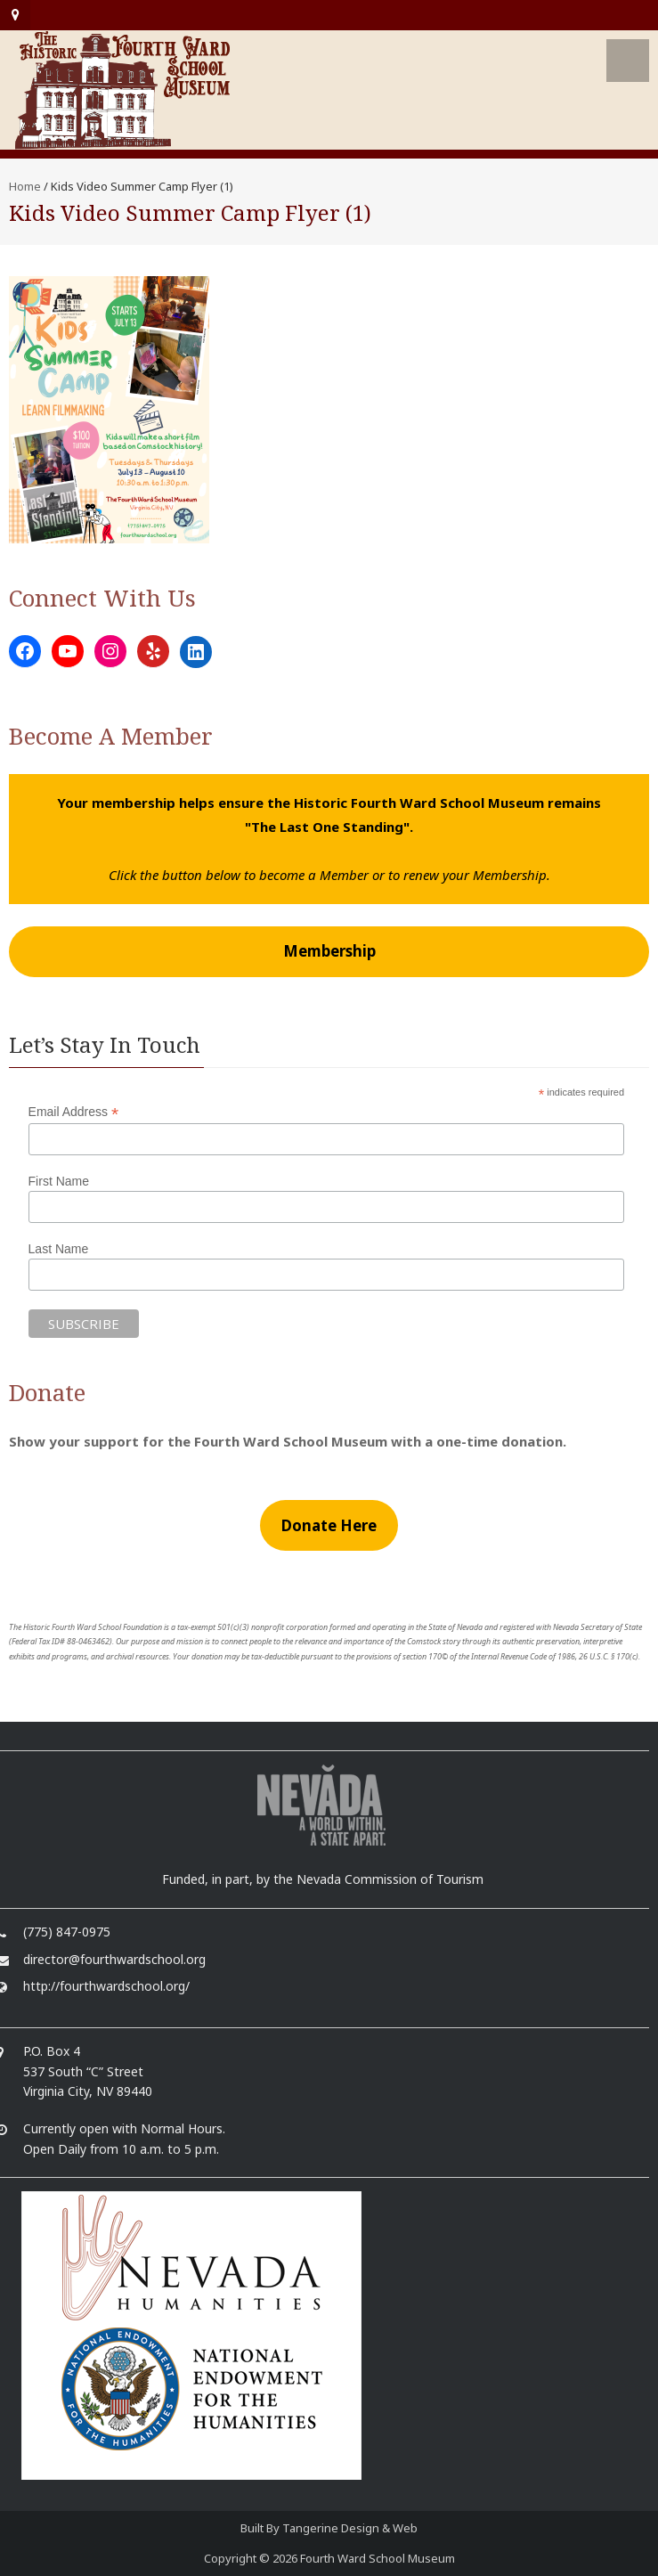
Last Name (58, 1249)
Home (25, 186)
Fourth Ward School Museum (377, 2558)
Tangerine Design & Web (350, 2528)
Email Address (73, 1112)
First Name (58, 1181)
